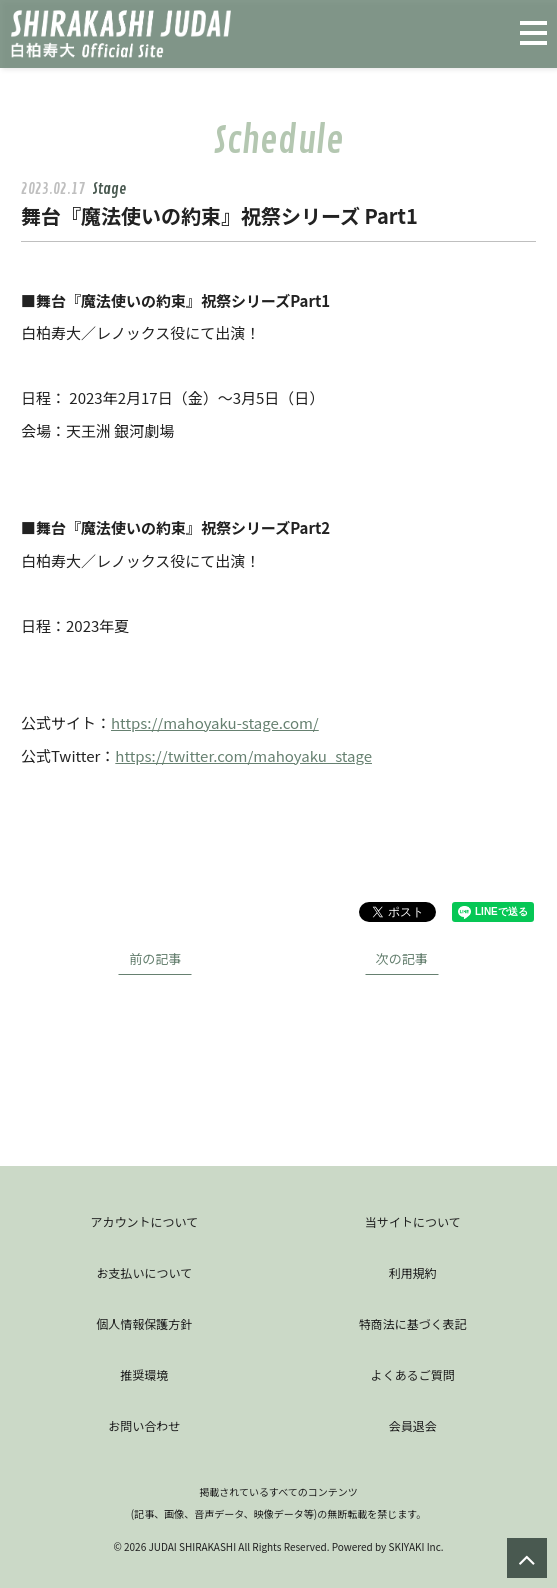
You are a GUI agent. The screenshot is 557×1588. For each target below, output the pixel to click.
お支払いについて (144, 1272)
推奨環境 (144, 1374)
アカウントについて (144, 1221)
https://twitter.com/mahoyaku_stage (243, 755)
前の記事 (155, 958)
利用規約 (413, 1272)
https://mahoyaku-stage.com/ (215, 722)
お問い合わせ (144, 1425)
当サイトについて (413, 1221)
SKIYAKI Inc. (415, 1546)
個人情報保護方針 (144, 1323)
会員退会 (413, 1425)
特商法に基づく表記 (413, 1323)
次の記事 (402, 958)
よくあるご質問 (413, 1374)
